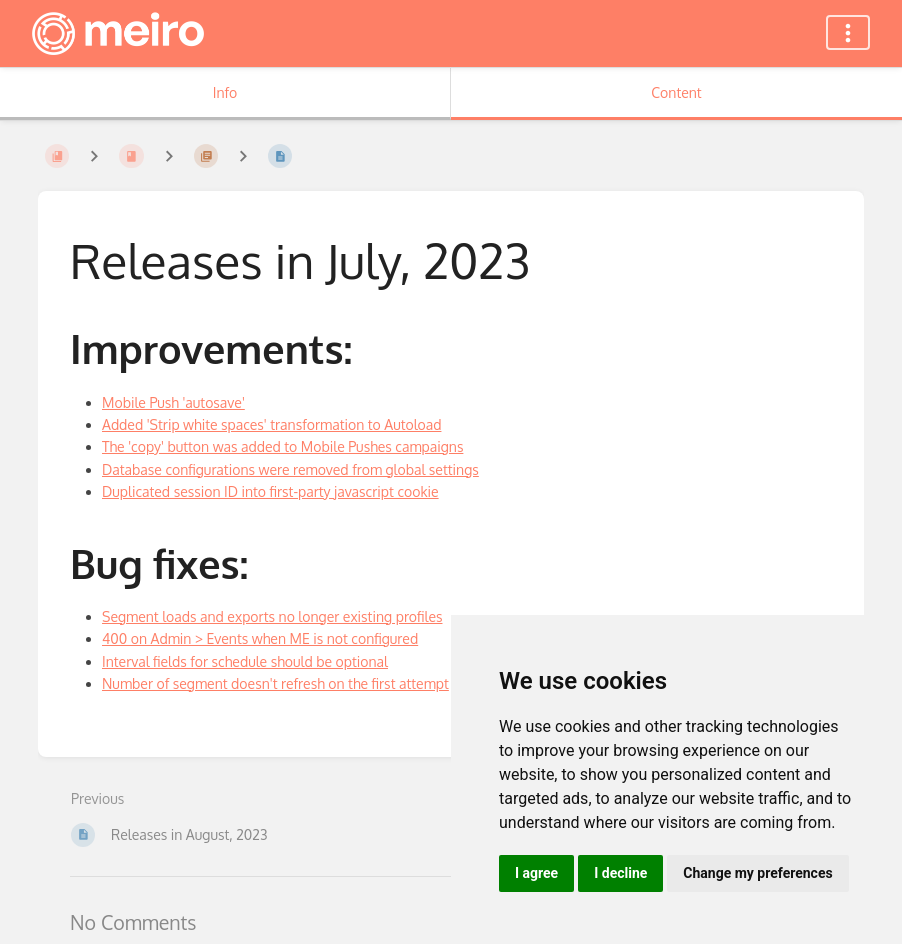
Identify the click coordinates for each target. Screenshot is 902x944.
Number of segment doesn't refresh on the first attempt (275, 683)
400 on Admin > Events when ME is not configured (260, 638)
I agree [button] (536, 873)
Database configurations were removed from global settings (290, 469)
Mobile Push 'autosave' (173, 402)
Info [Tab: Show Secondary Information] (225, 92)
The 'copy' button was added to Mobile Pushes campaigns (282, 446)
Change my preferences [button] (757, 873)
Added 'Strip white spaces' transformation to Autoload (271, 424)
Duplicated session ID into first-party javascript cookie (270, 491)
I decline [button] (620, 873)
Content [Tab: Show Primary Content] (676, 92)
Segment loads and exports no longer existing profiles (272, 616)
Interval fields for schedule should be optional (245, 661)
